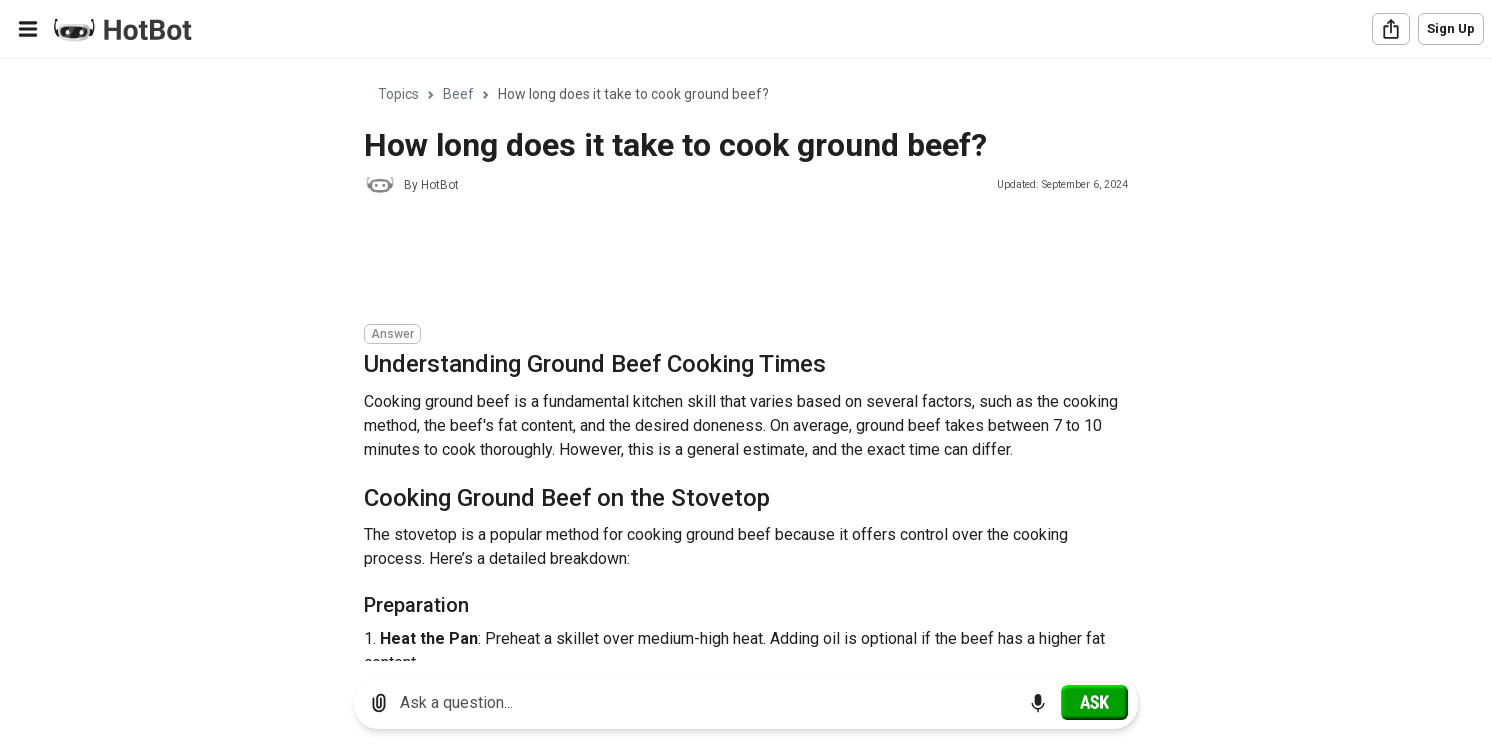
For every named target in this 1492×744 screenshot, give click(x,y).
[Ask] (1094, 702)
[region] (746, 360)
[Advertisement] (728, 262)
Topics (398, 94)
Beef (458, 94)
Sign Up (1451, 28)
